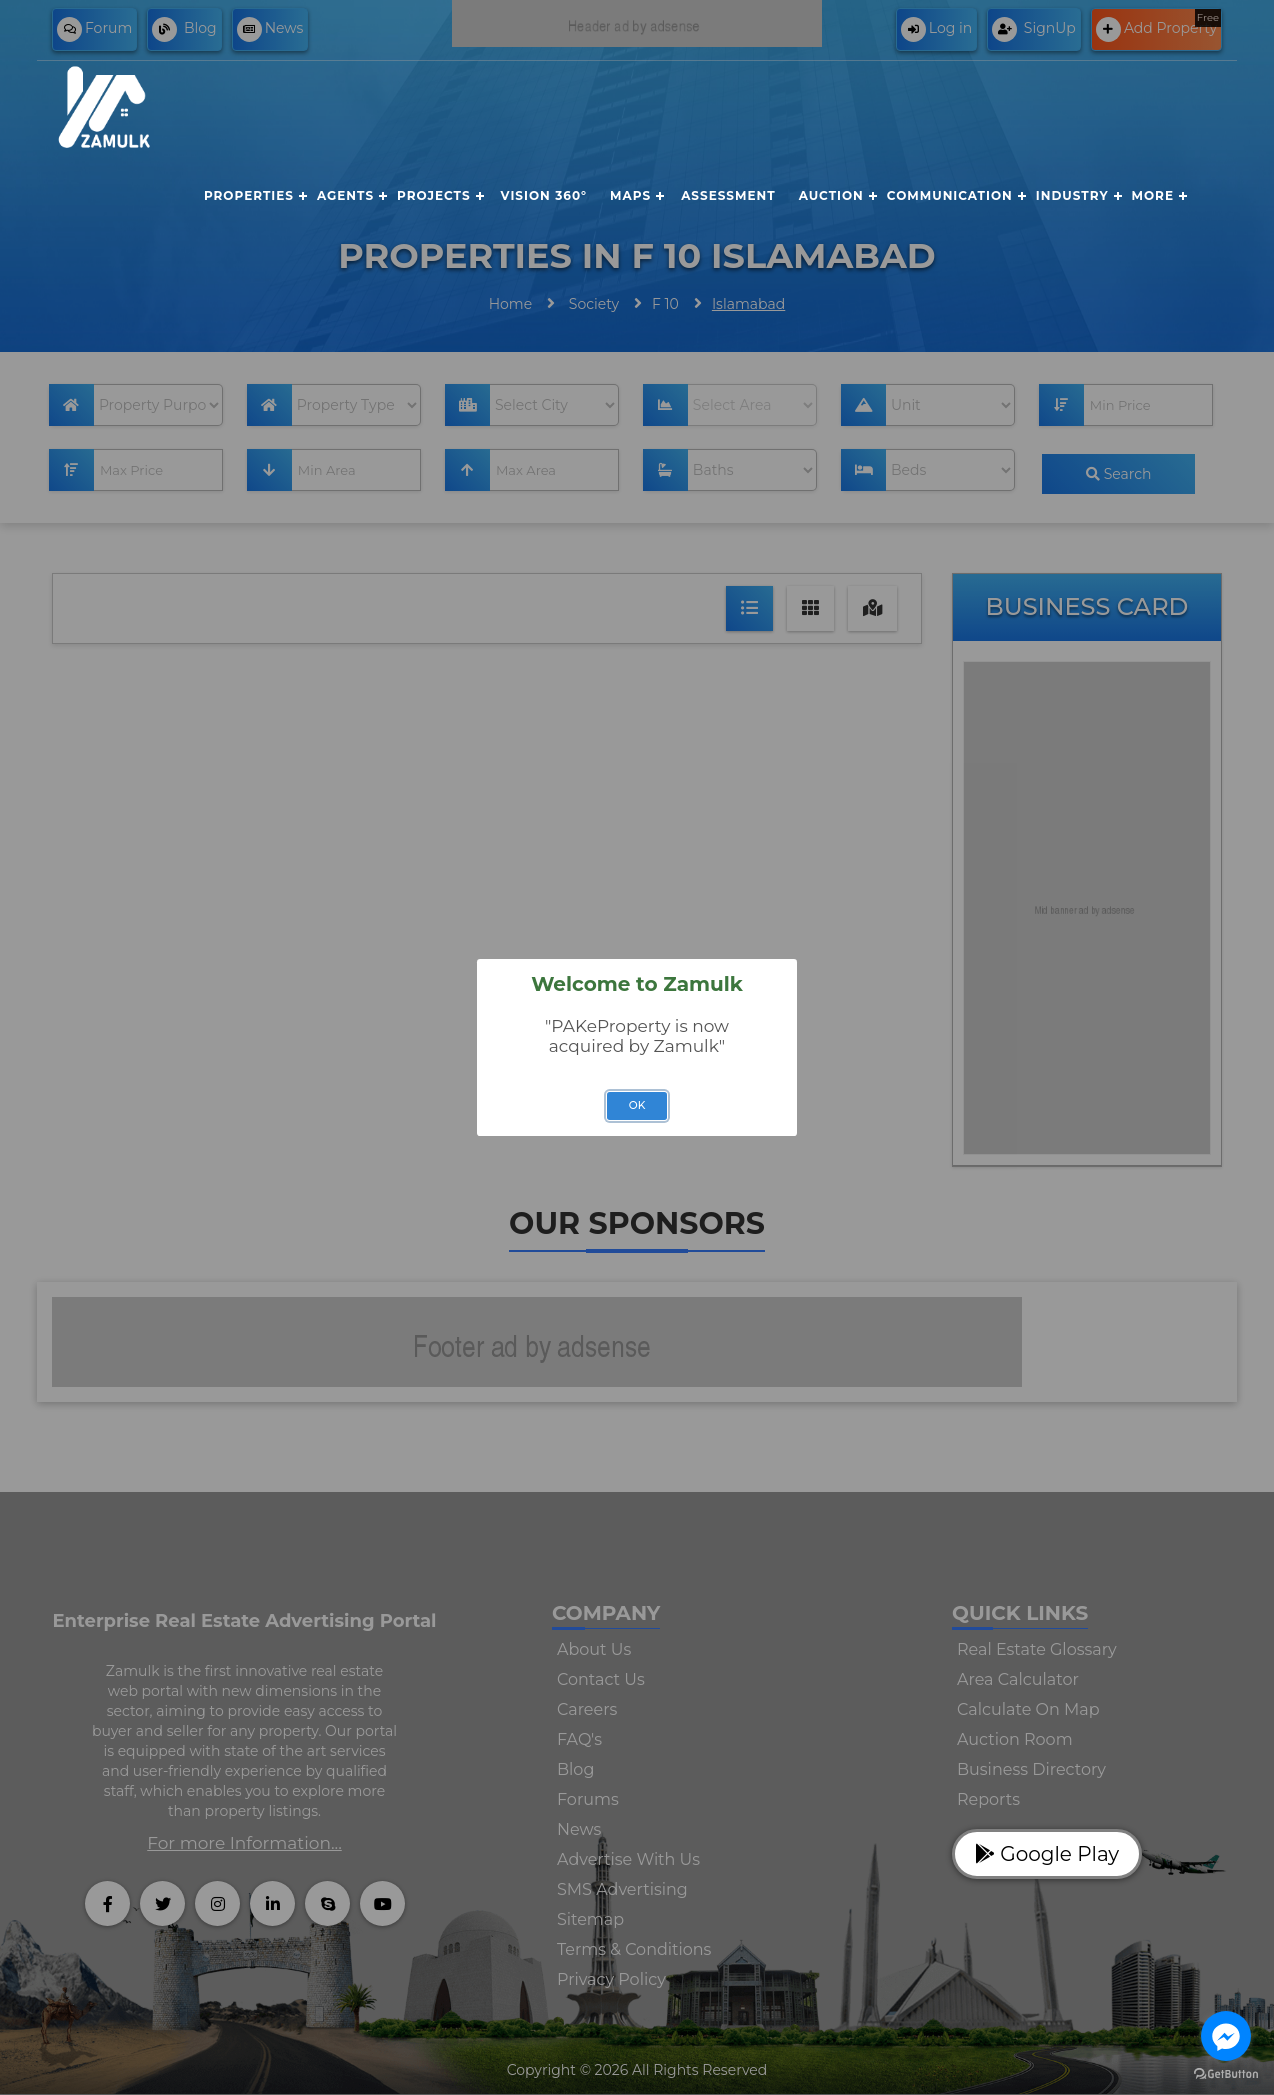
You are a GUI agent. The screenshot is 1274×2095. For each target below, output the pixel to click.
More (1153, 195)
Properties (249, 195)
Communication (950, 195)
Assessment (728, 195)
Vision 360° (544, 195)
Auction (831, 195)
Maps (630, 195)
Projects (434, 195)
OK (637, 1105)
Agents (345, 195)
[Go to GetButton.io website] (1226, 2074)
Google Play (1047, 1854)
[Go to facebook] (1226, 2036)
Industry (1072, 195)
